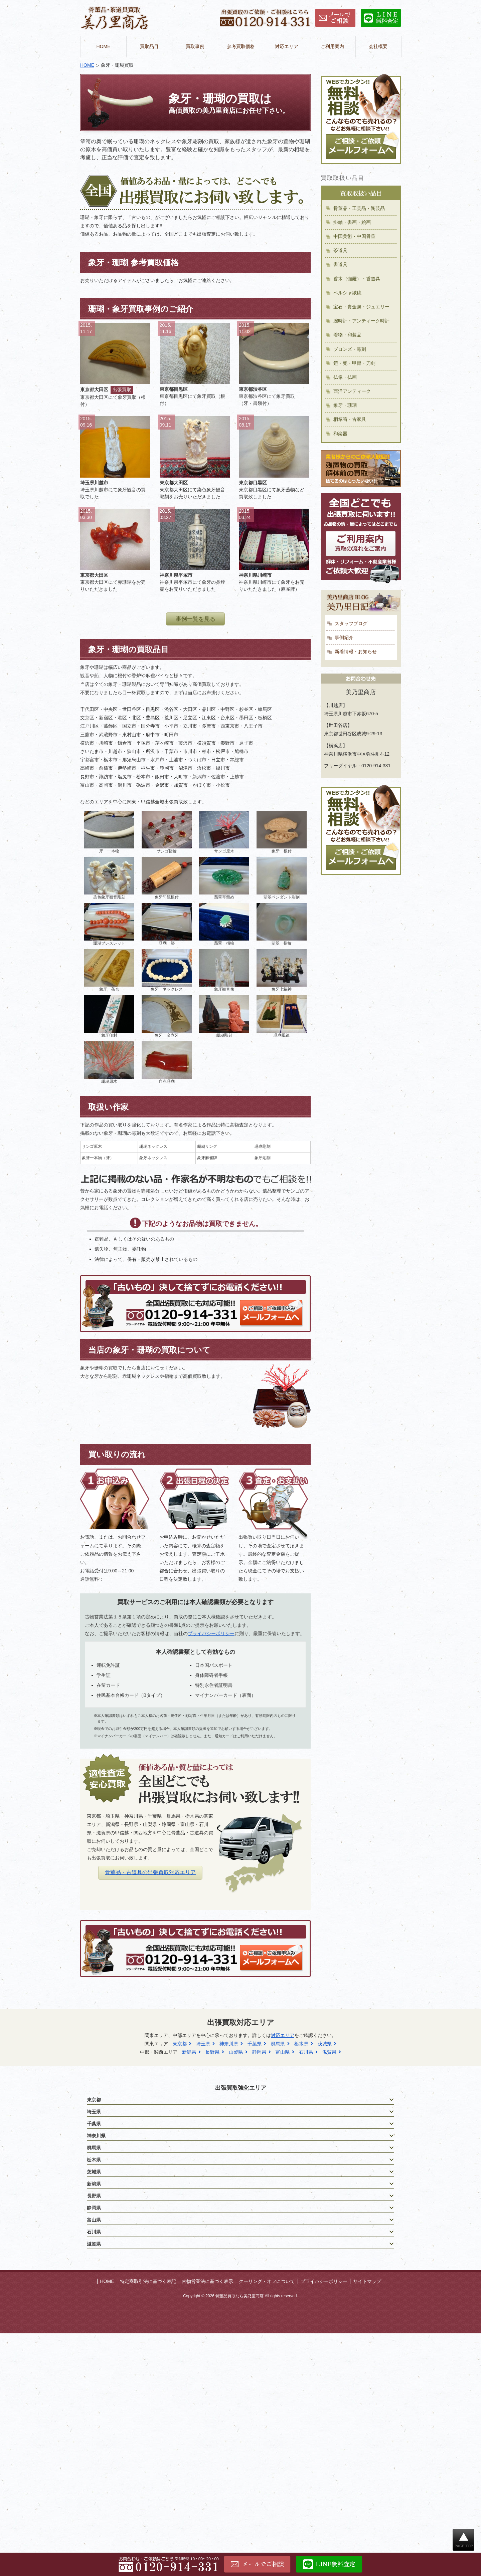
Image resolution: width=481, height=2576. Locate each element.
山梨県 (236, 2052)
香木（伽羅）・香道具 (356, 278)
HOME (104, 46)
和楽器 (340, 433)
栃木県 (301, 2043)
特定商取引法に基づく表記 (148, 2281)
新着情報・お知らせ (356, 651)
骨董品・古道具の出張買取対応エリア (150, 1872)
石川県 (306, 2052)
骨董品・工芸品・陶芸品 (359, 208)
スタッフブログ (351, 623)
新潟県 (189, 2052)
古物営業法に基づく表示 (207, 2281)
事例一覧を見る (195, 619)
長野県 (212, 2052)
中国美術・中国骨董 (354, 236)
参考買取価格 (241, 46)
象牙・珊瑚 (345, 405)
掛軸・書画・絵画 (352, 222)
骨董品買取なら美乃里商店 (239, 2296)
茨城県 (325, 2043)
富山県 (283, 2052)
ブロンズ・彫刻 (349, 349)
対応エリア (286, 46)
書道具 (340, 264)
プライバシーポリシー (211, 1633)
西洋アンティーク (352, 391)
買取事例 (195, 46)
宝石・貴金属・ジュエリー (361, 306)
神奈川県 (228, 2043)
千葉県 (255, 2043)
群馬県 (278, 2043)
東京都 (180, 2043)
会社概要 (378, 46)
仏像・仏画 (345, 377)
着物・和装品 (347, 334)
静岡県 (259, 2052)
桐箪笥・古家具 (349, 419)
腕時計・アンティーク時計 (361, 320)
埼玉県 (203, 2043)
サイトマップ (367, 2281)
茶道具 (340, 250)
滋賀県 (329, 2052)
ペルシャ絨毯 (347, 292)
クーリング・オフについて (267, 2281)
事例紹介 (344, 637)
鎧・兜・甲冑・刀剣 (354, 363)
